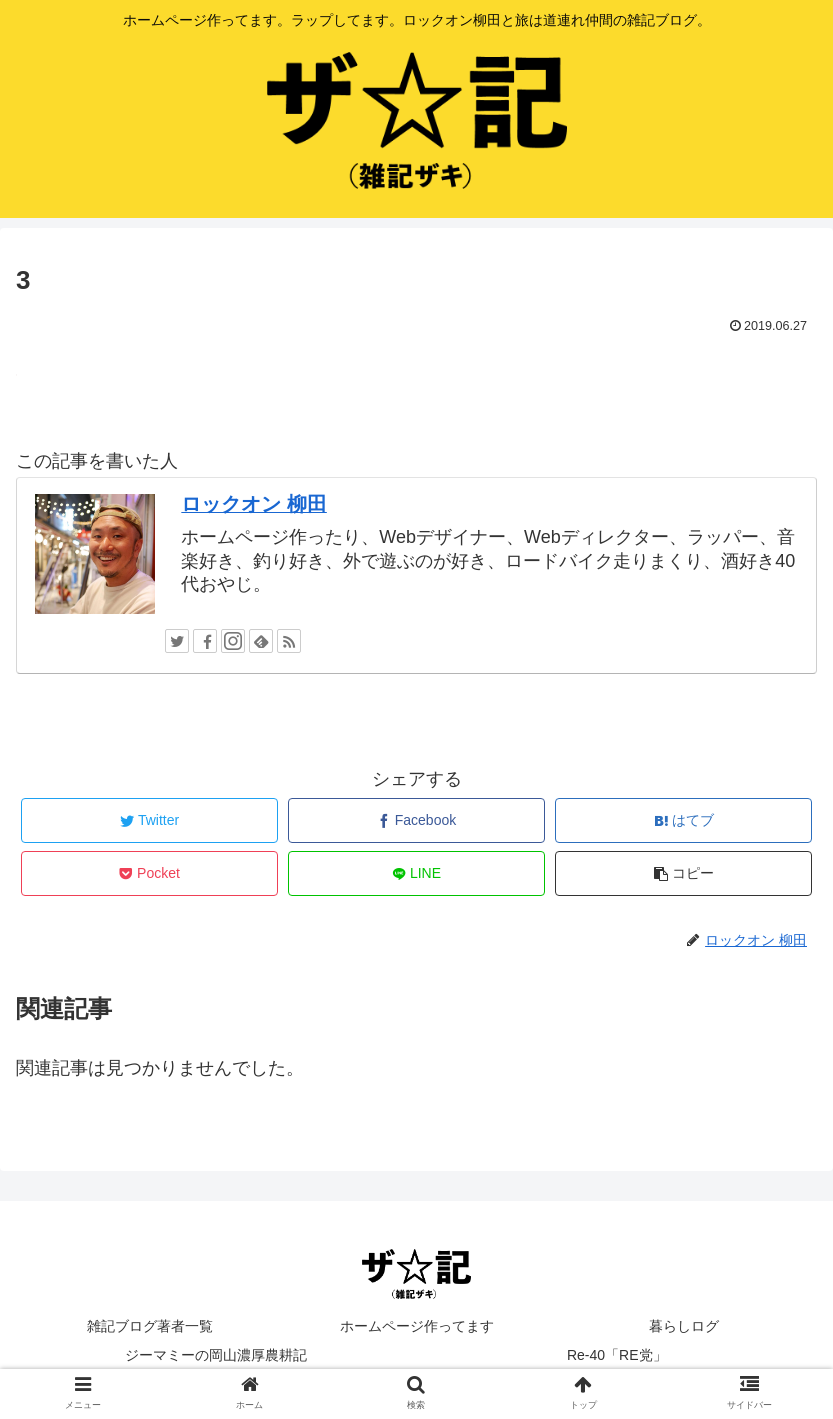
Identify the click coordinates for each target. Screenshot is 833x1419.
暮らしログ (684, 1326)
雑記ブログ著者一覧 (150, 1326)
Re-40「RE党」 (617, 1355)
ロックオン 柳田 (254, 504)
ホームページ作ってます (417, 1326)
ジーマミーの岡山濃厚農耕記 (216, 1355)
